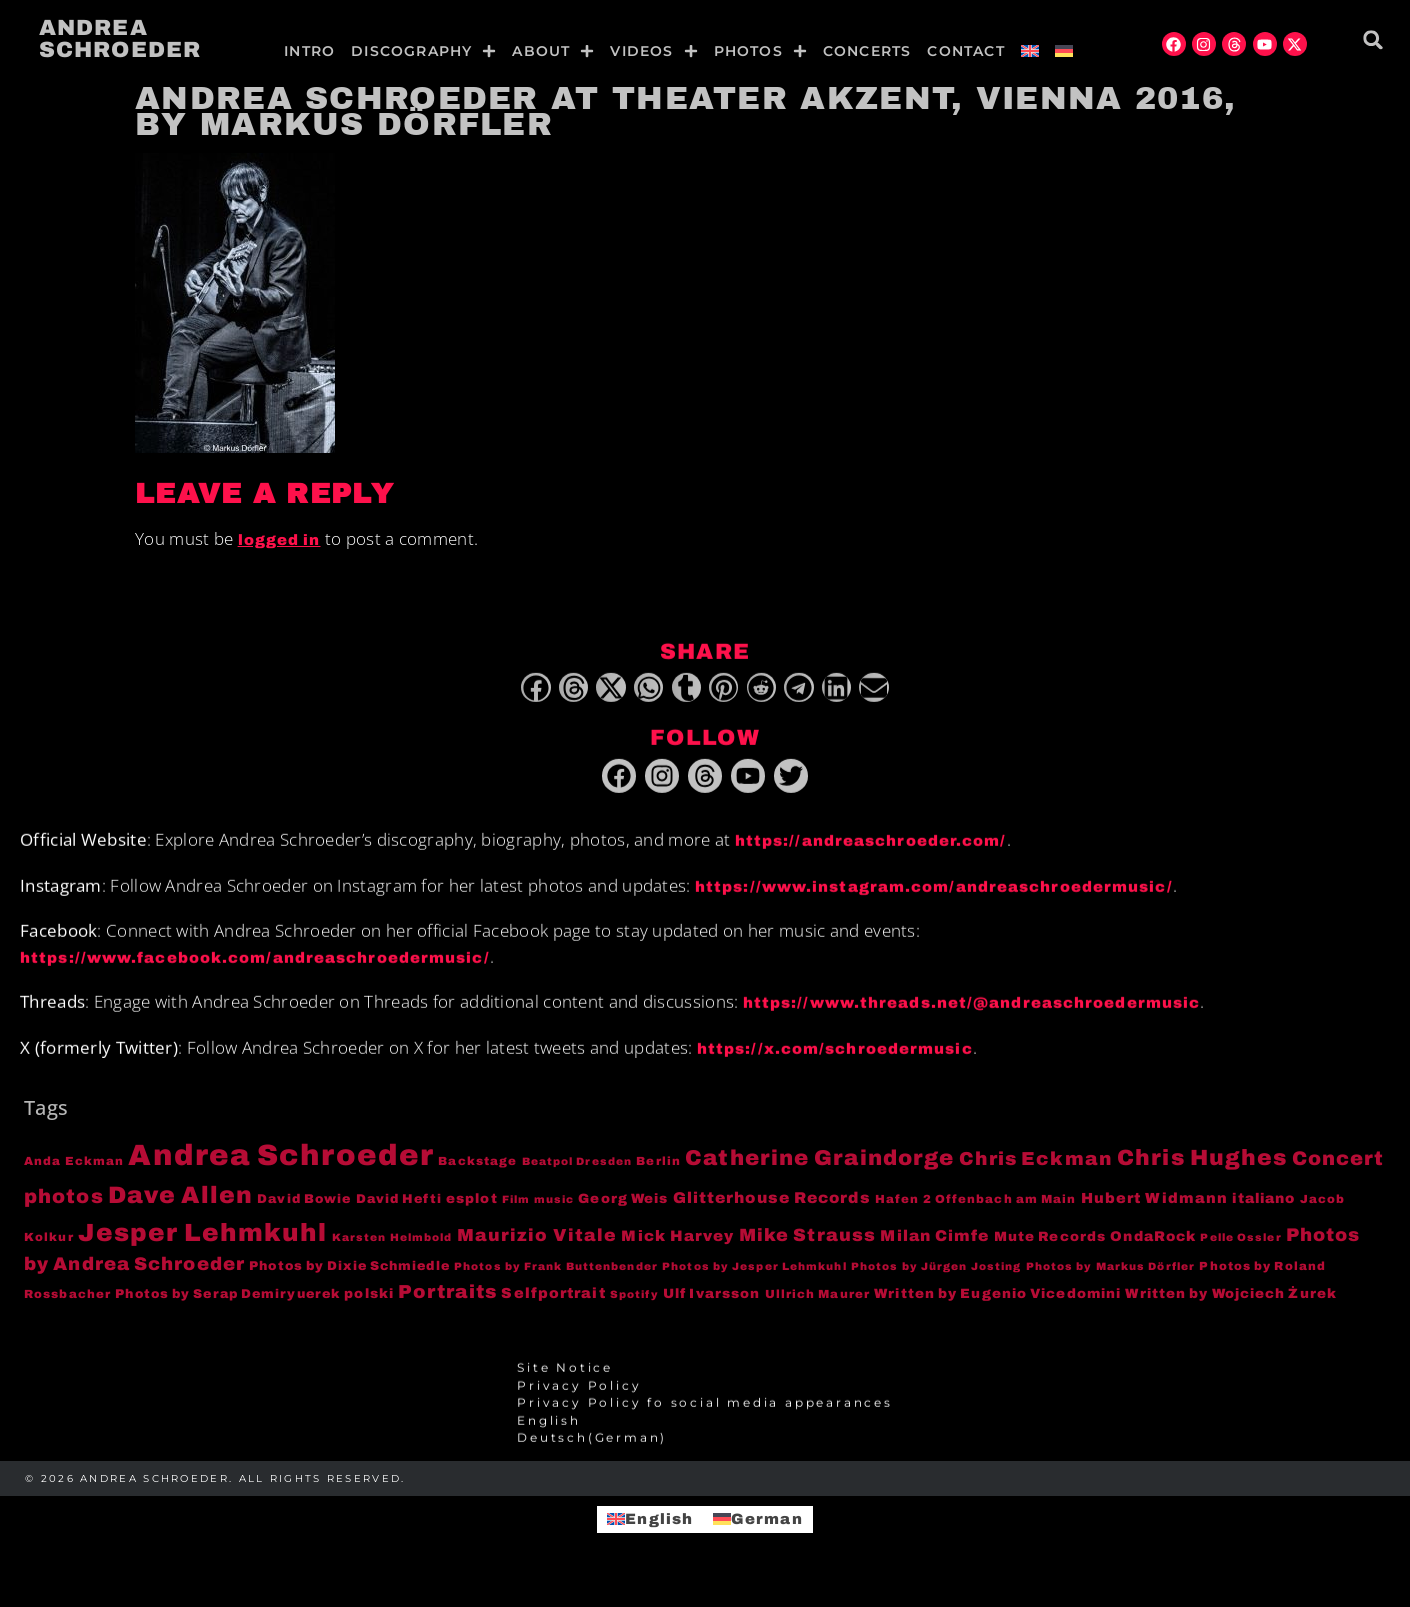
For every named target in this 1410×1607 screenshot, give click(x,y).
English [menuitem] (659, 1519)
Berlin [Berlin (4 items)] (658, 1174)
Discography (423, 51)
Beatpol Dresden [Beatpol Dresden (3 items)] (577, 1174)
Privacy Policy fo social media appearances (705, 1416)
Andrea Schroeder (120, 39)
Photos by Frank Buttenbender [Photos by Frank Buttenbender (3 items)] (556, 1279)
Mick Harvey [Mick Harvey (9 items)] (677, 1249)
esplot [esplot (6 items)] (472, 1211)
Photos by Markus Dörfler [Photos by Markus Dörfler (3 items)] (1110, 1279)
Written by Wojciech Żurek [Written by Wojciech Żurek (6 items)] (1231, 1306)
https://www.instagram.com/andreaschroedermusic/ (934, 900)
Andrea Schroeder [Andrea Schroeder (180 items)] (281, 1168)
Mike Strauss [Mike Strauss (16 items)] (807, 1248)
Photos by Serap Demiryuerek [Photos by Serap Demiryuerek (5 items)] (227, 1307)
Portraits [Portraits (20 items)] (447, 1305)
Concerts (867, 51)
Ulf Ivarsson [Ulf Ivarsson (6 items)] (711, 1306)
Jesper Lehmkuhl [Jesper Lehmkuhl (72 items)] (203, 1245)
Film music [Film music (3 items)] (538, 1212)
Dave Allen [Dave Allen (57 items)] (180, 1208)
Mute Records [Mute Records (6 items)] (1050, 1249)
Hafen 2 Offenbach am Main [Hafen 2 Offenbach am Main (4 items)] (976, 1212)
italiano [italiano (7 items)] (1263, 1211)
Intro (309, 51)
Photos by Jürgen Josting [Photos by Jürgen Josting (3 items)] (936, 1279)
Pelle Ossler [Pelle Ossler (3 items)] (1240, 1250)
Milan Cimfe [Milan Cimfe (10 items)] (934, 1248)
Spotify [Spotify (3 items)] (634, 1307)
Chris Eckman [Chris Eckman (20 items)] (1036, 1172)
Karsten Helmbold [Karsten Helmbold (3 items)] (392, 1250)
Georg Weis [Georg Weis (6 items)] (623, 1211)
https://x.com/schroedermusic (835, 1062)
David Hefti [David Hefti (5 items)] (399, 1212)
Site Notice (565, 1381)
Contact (965, 51)
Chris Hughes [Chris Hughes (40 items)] (1202, 1171)
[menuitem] (1030, 51)
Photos (760, 51)
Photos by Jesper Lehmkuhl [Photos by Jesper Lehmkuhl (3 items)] (754, 1279)
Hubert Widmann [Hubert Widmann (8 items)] (1154, 1211)
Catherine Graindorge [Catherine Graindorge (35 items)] (819, 1171)
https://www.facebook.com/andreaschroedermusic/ (255, 971)
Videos (653, 51)
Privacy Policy (579, 1399)
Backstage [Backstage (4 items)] (477, 1174)
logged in (279, 540)
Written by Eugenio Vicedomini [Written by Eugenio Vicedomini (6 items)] (997, 1306)
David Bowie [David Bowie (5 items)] (304, 1212)
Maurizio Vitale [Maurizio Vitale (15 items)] (537, 1248)
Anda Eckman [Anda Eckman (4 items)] (74, 1174)
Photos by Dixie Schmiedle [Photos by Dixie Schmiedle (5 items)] (349, 1279)
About (553, 51)
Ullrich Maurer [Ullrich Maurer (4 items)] (817, 1307)
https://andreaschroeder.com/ (871, 854)
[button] (1373, 39)
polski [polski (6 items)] (369, 1306)
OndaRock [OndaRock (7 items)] (1153, 1249)
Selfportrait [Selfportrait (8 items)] (553, 1306)
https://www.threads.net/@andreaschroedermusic (972, 1016)
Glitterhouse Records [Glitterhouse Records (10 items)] (772, 1210)
